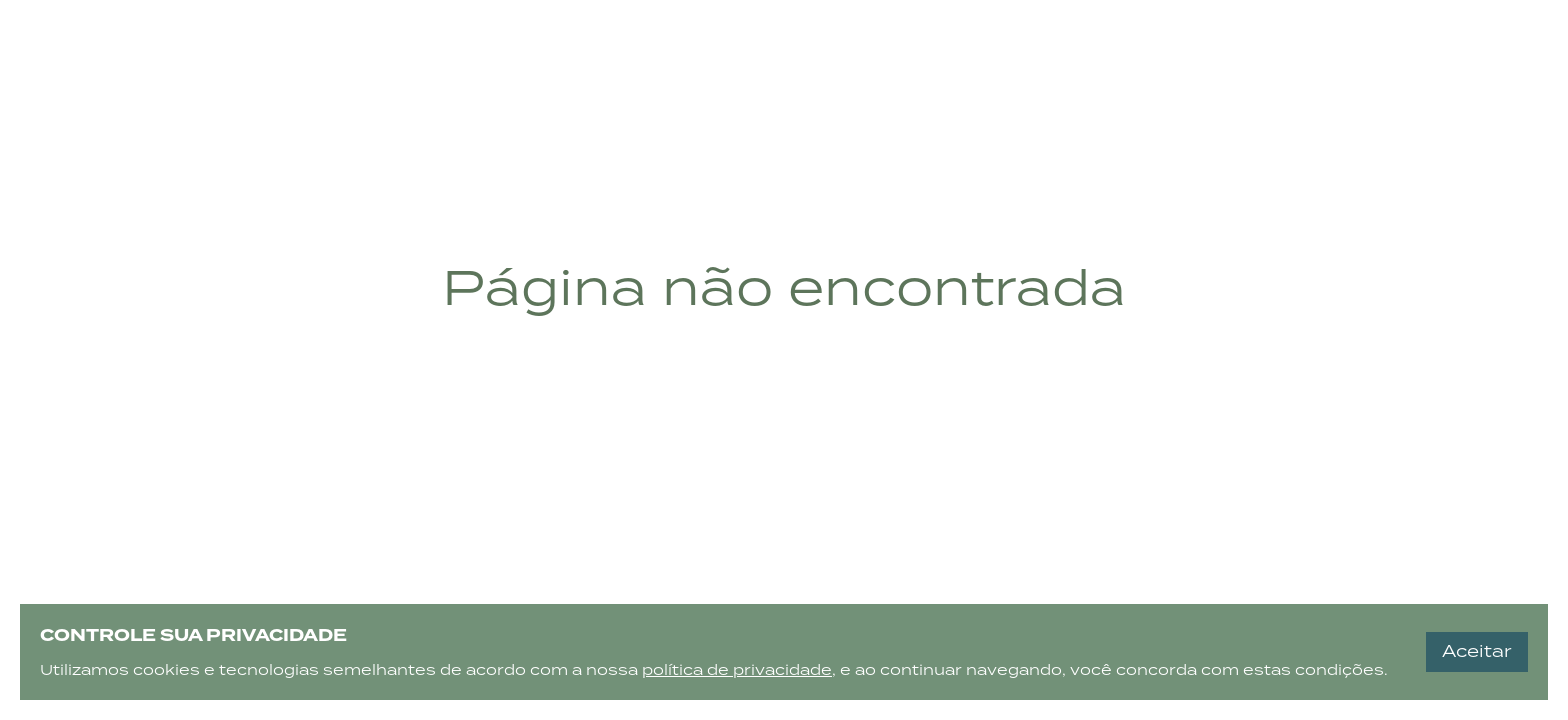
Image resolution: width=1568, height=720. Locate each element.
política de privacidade (737, 670)
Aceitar (1477, 651)
